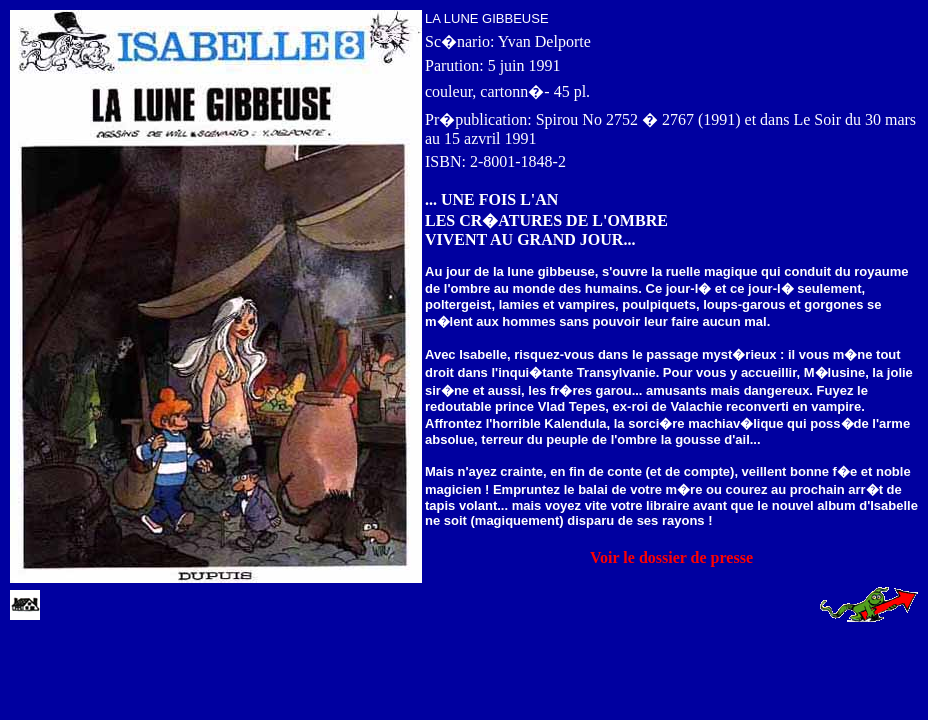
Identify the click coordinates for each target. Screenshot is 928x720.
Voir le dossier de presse (671, 557)
